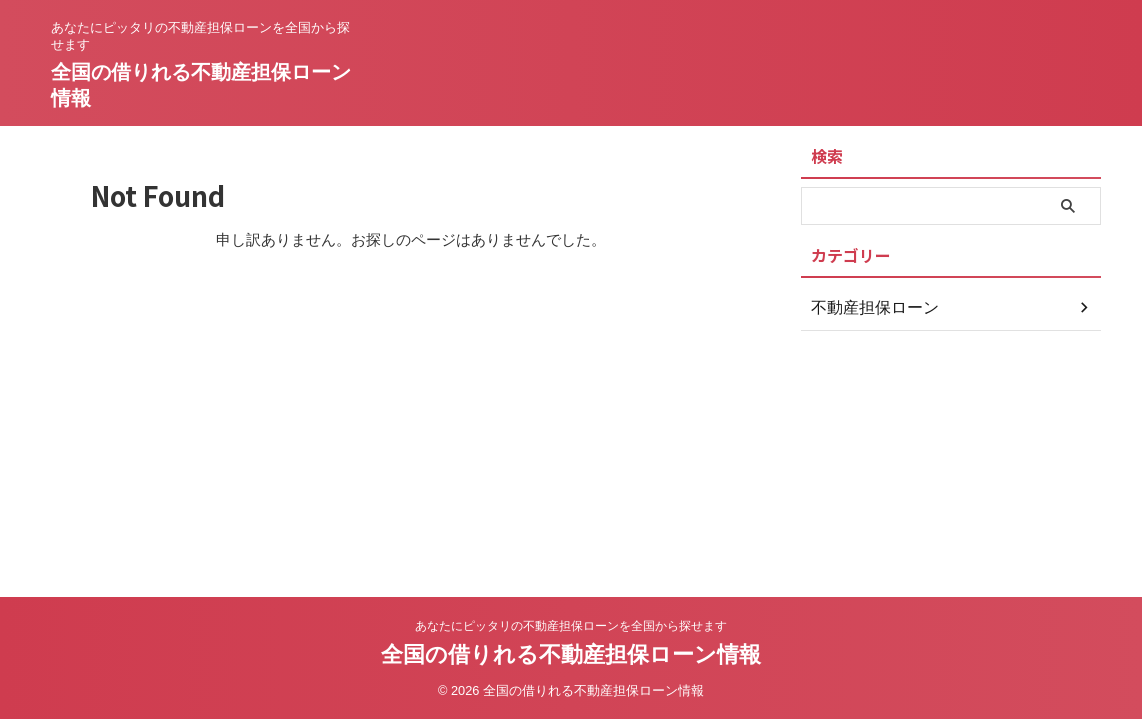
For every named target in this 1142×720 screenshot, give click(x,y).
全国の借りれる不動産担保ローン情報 (571, 654)
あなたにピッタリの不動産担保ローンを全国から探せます (571, 626)
